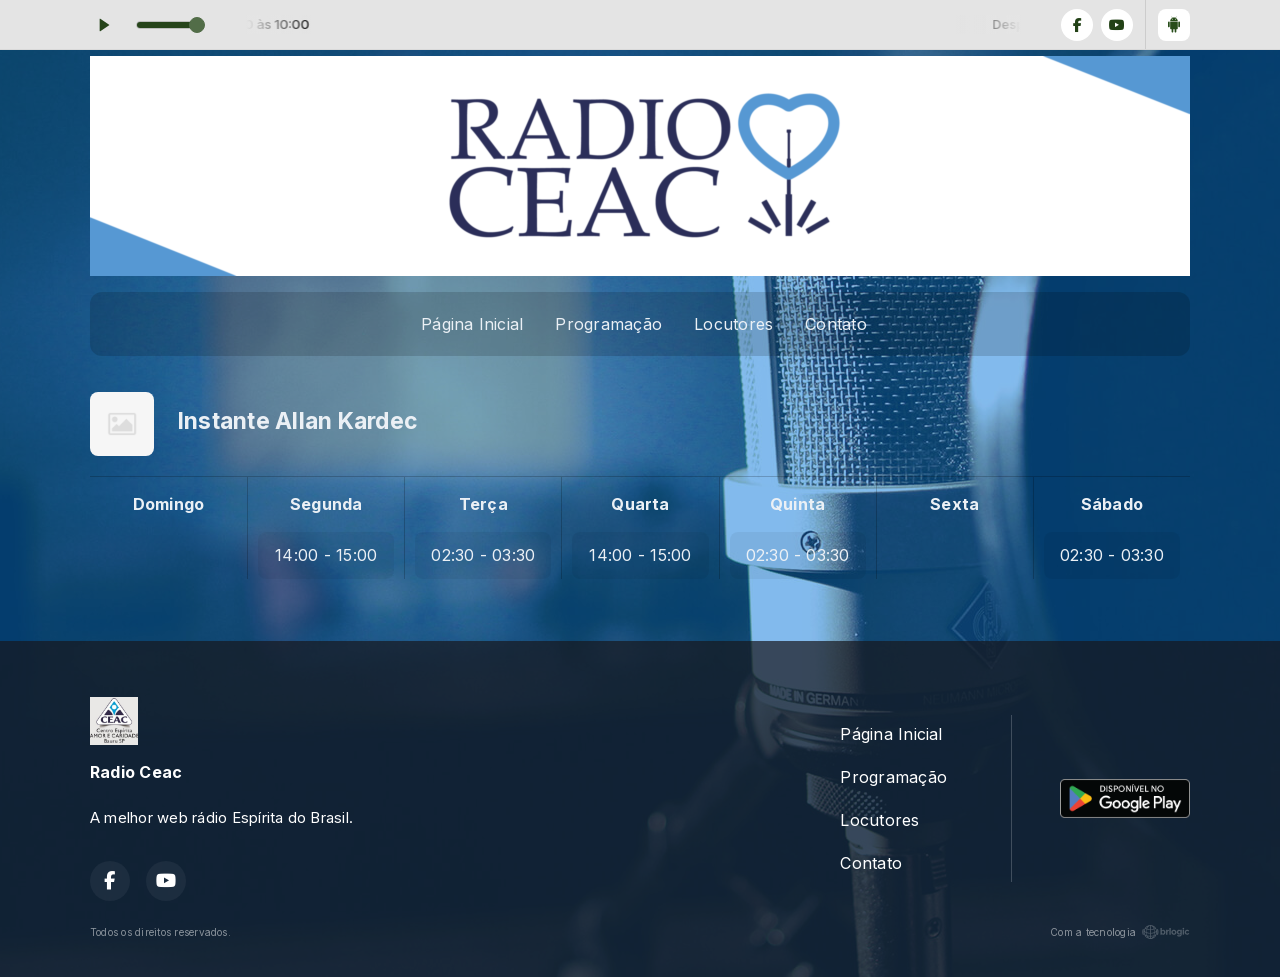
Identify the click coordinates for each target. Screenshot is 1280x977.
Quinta (797, 504)
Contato (836, 324)
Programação (608, 324)
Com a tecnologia (1120, 932)
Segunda (326, 504)
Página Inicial (472, 324)
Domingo (169, 504)
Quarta (640, 504)
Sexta (954, 504)
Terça (483, 504)
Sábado (1112, 504)
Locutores (733, 324)
